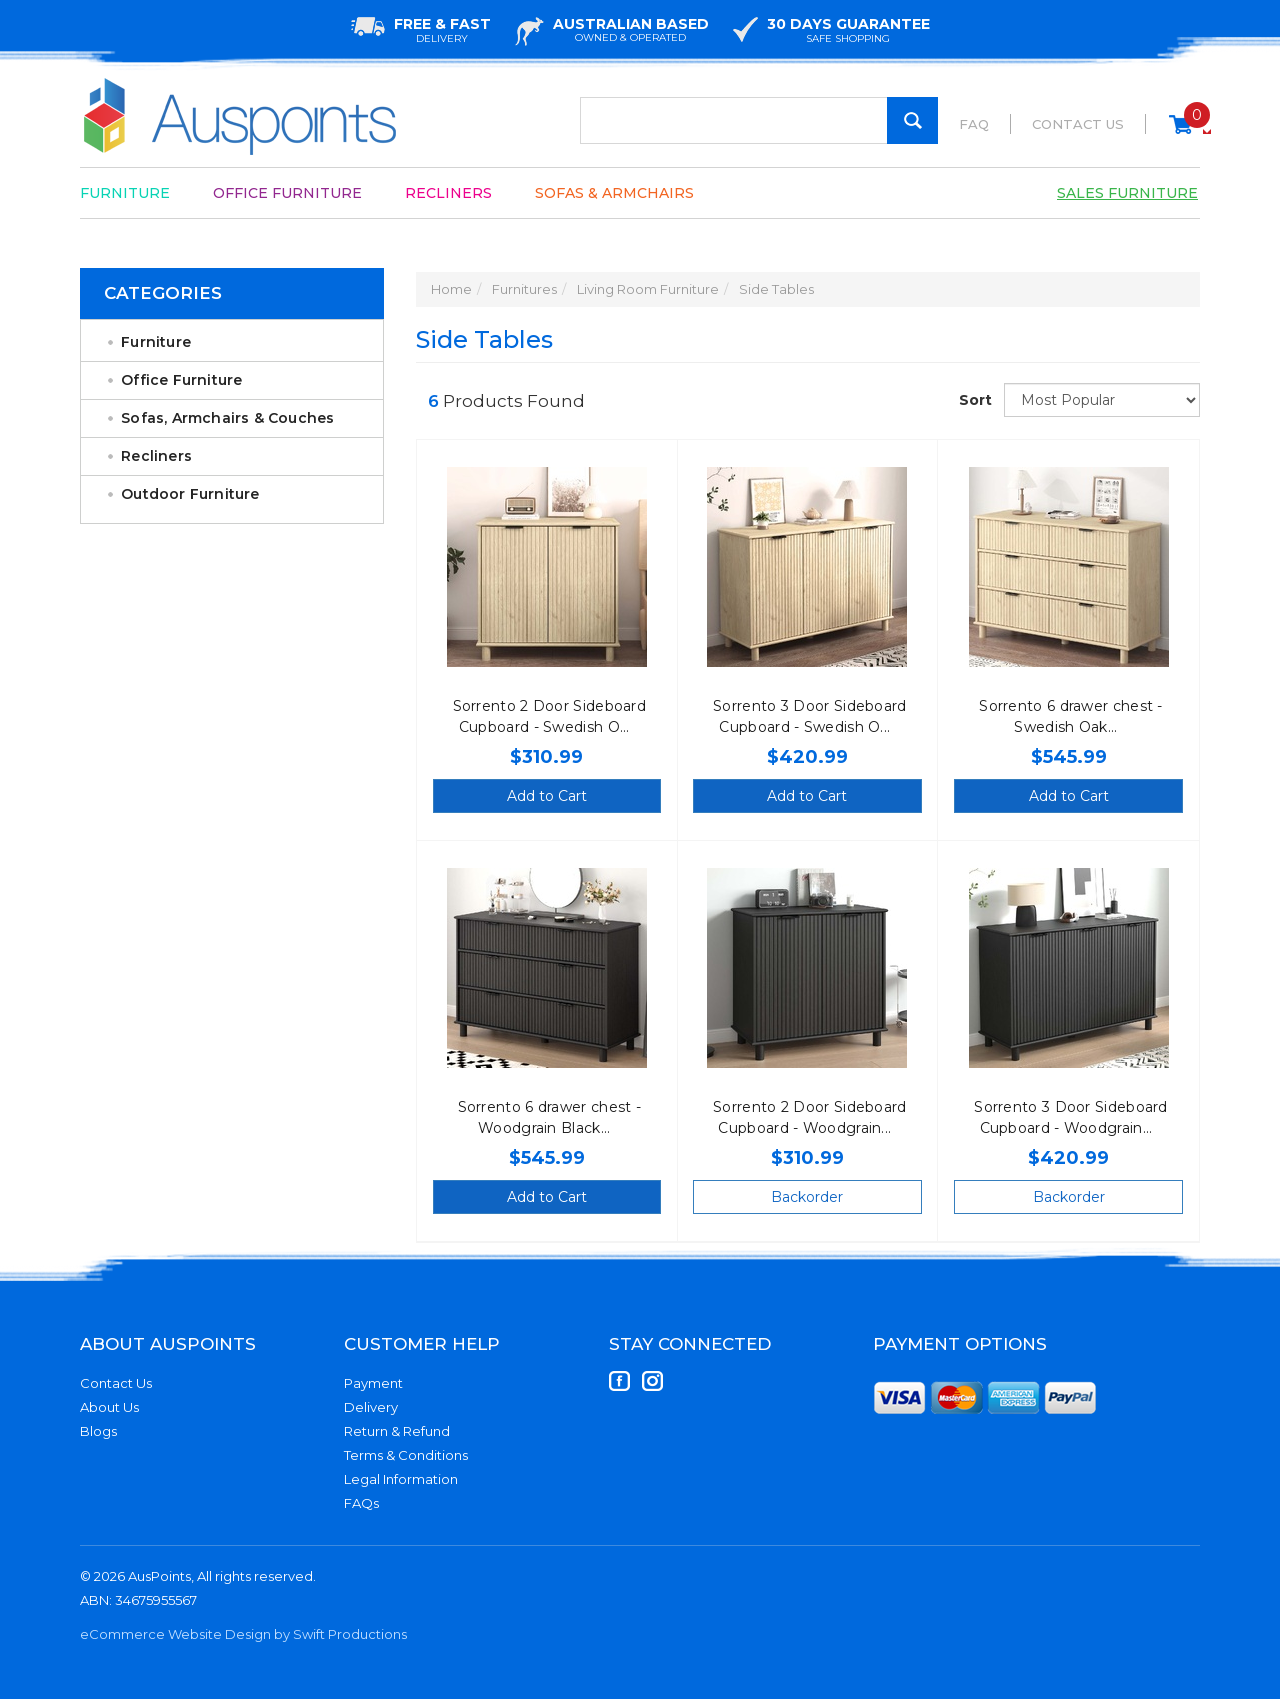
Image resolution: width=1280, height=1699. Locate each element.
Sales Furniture (1127, 193)
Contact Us (1078, 124)
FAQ (974, 124)
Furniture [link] (156, 342)
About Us (109, 1407)
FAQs (361, 1503)
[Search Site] (912, 120)
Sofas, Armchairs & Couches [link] (227, 418)
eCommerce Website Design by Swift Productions (243, 1634)
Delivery (371, 1407)
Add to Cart (547, 796)
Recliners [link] (156, 456)
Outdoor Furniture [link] (190, 494)
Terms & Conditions (406, 1455)
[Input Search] (759, 120)
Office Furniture (287, 193)
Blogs (98, 1431)
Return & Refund (397, 1431)
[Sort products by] (1102, 400)
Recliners (448, 193)
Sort (974, 400)
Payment (373, 1383)
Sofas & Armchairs (614, 193)
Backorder (807, 1197)
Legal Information (401, 1479)
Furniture (125, 193)
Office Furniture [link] (181, 380)
